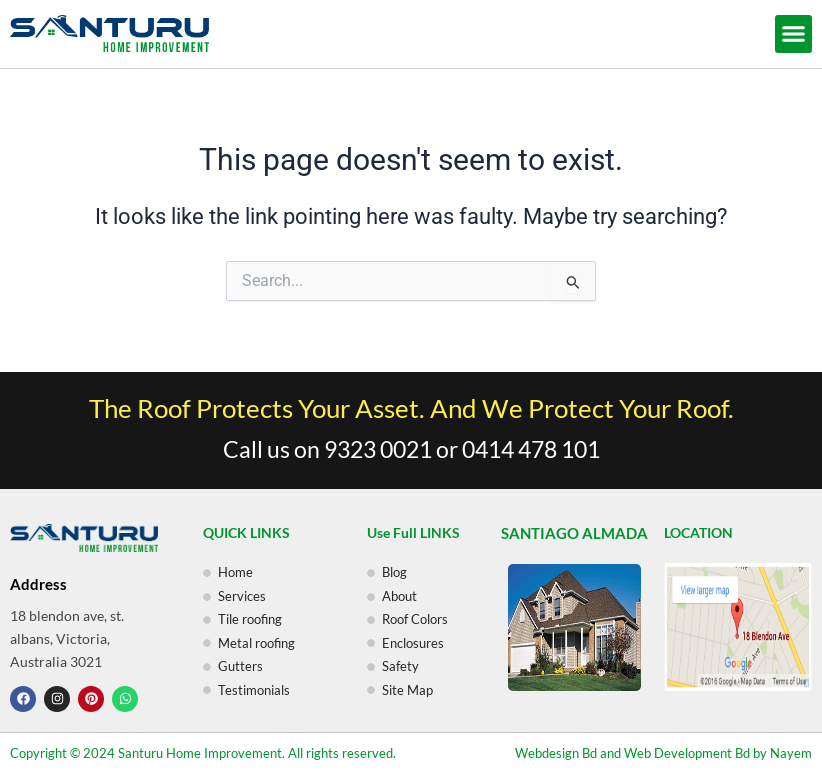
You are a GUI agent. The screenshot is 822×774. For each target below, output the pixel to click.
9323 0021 (378, 449)
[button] (794, 34)
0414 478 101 (531, 449)
